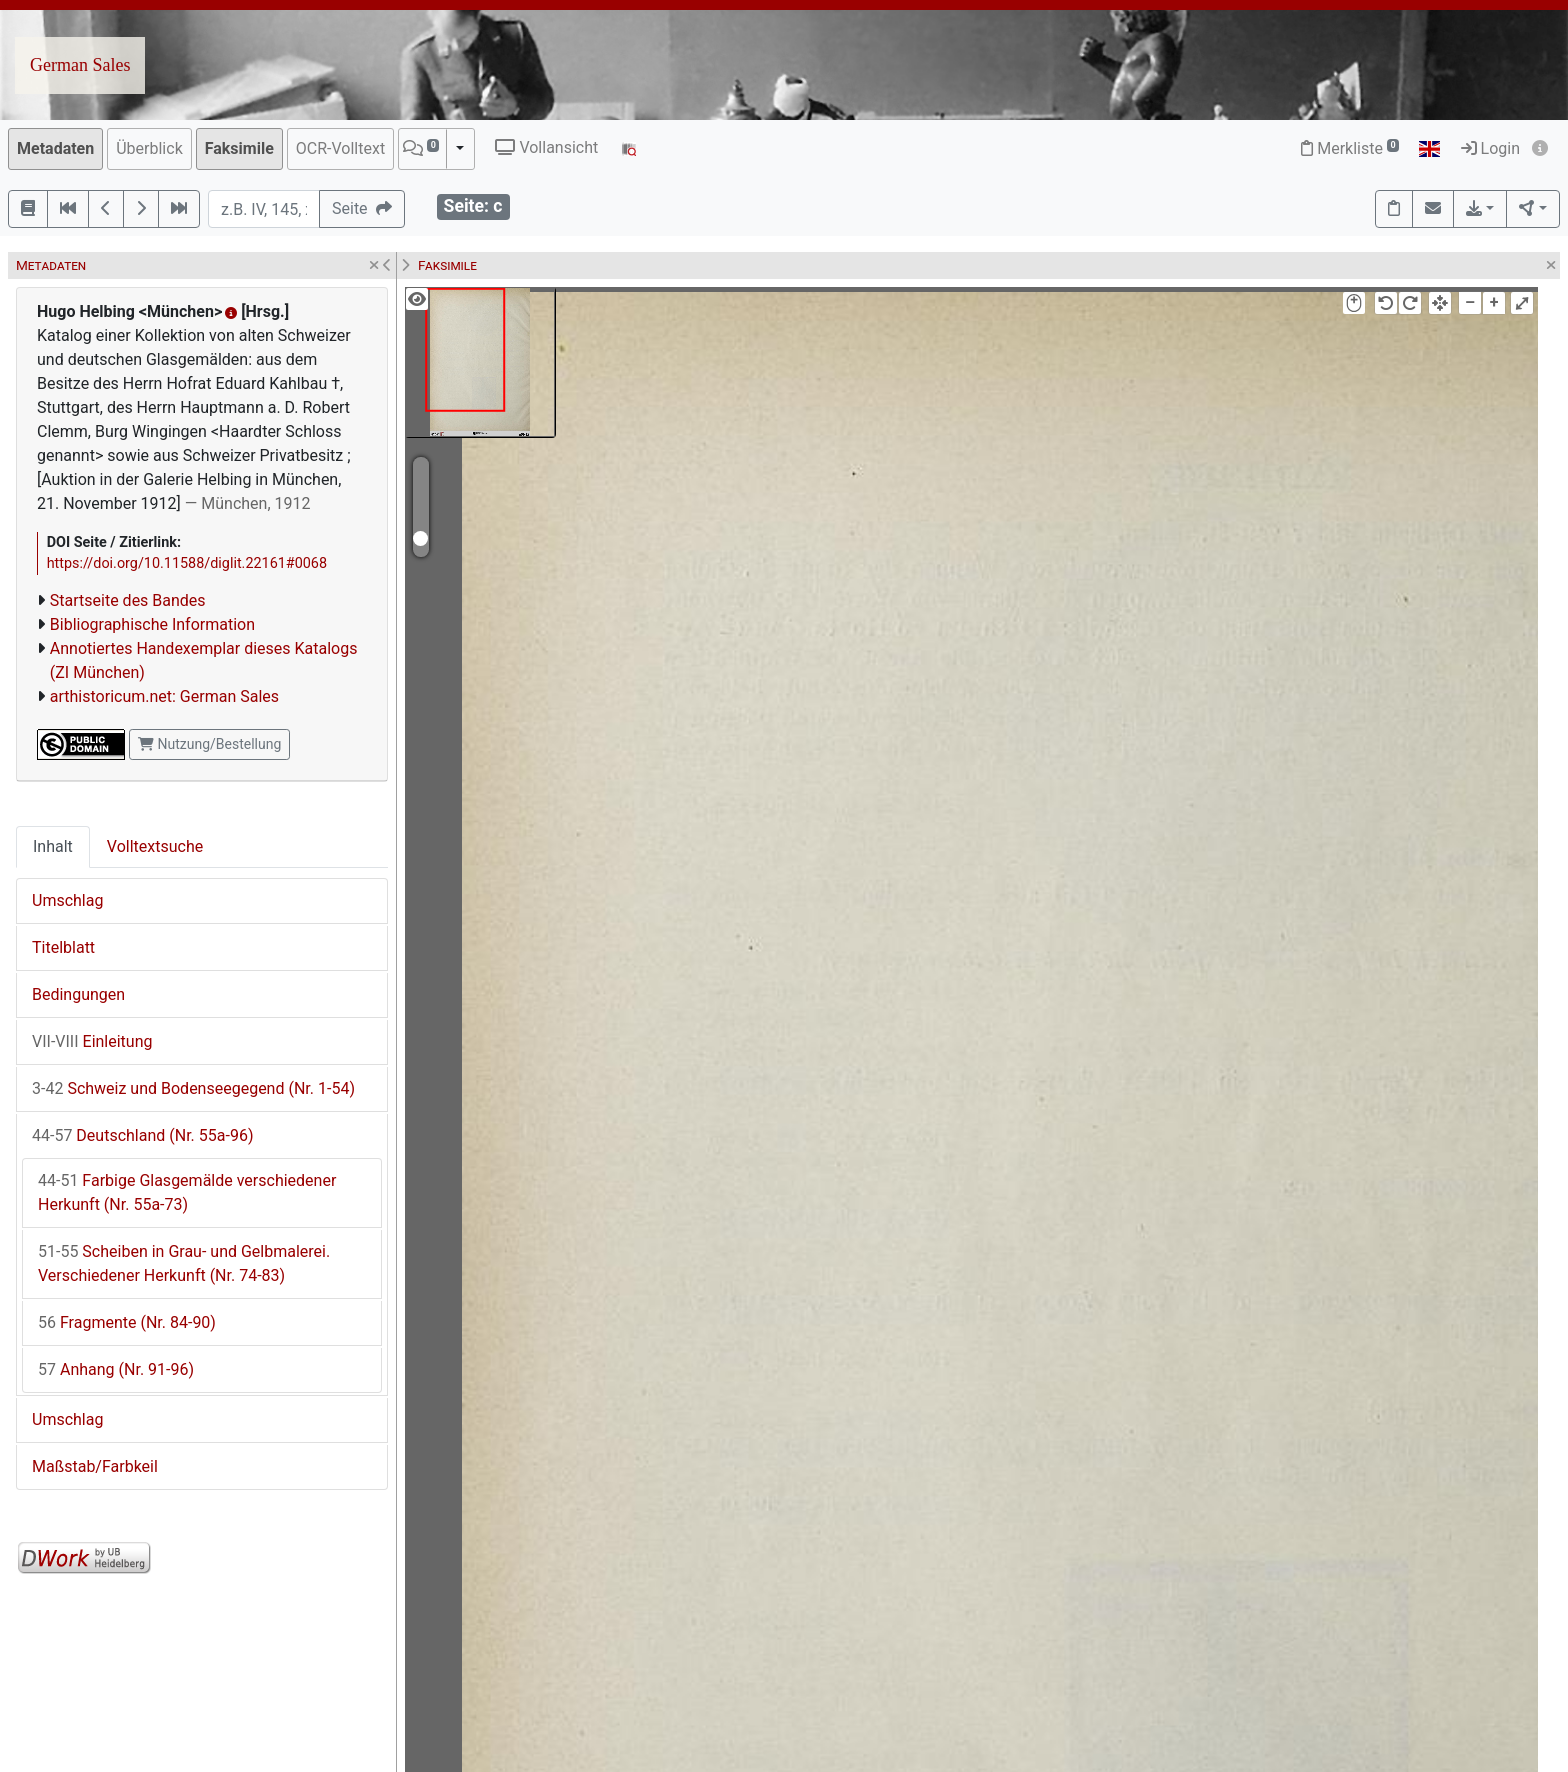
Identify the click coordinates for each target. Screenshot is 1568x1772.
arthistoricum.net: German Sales (164, 696)
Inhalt (53, 846)
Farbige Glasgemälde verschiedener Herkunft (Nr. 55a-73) (187, 1192)
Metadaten (55, 148)
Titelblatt (63, 947)
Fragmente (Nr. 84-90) (127, 1322)
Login (1490, 148)
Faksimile (239, 148)
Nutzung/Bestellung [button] (209, 744)
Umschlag (67, 900)
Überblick (149, 148)
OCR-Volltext (340, 148)
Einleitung (92, 1041)
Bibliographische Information (152, 624)
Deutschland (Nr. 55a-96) (142, 1135)
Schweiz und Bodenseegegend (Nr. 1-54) (193, 1088)
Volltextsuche (155, 846)
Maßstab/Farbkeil (95, 1466)
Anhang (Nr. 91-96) (116, 1369)
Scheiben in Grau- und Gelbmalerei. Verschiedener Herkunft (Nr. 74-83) (184, 1263)
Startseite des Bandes (128, 600)
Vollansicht (546, 147)
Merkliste (1350, 148)
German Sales (80, 65)
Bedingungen (78, 994)
